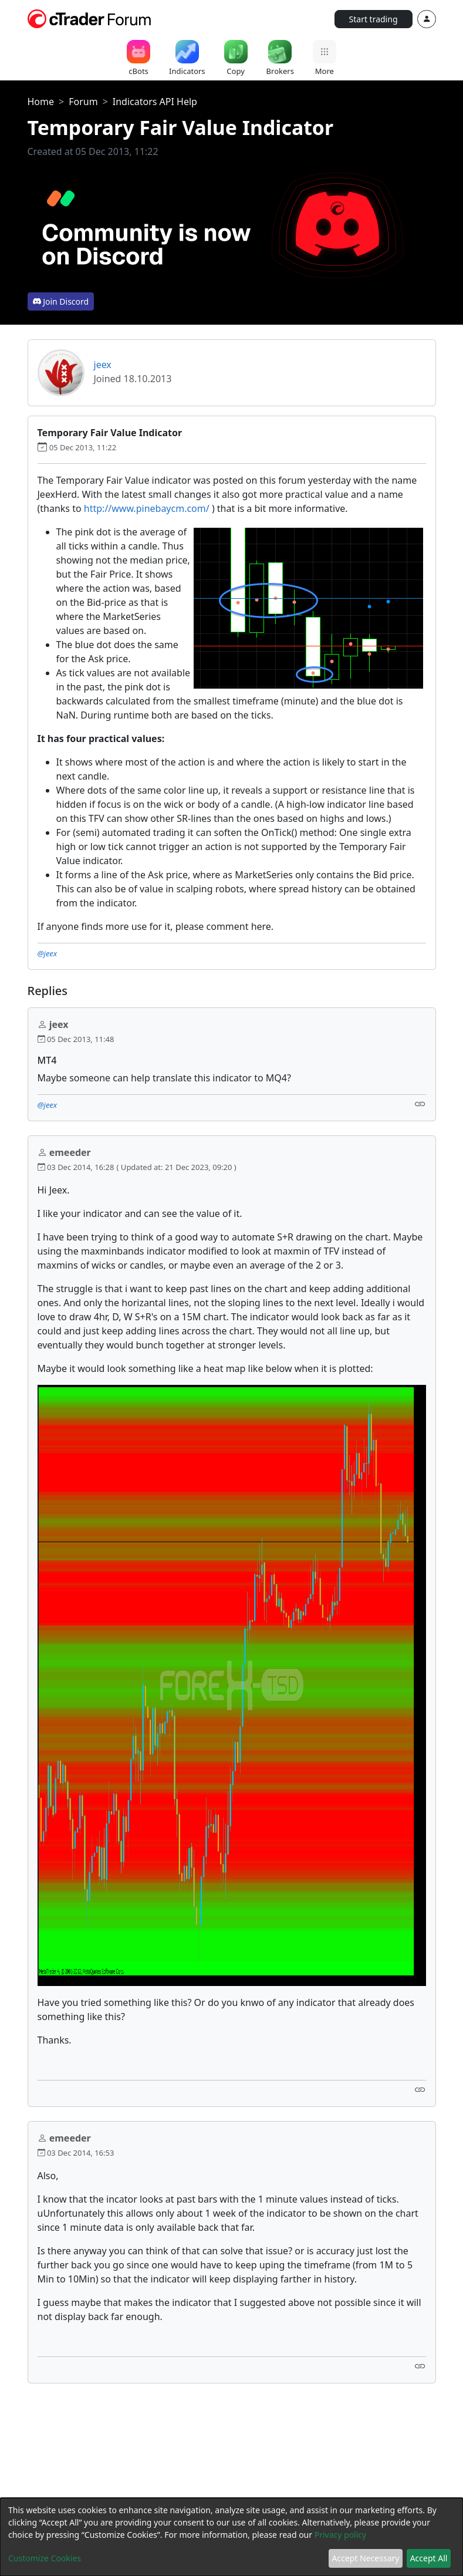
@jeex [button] (48, 953)
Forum (83, 101)
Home (41, 101)
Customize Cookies (44, 2558)
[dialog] (231, 2537)
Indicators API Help (155, 101)
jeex (102, 364)
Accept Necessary (366, 2558)
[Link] (420, 1104)
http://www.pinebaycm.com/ (146, 508)
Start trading (373, 19)
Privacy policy (341, 2534)
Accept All (429, 2558)
